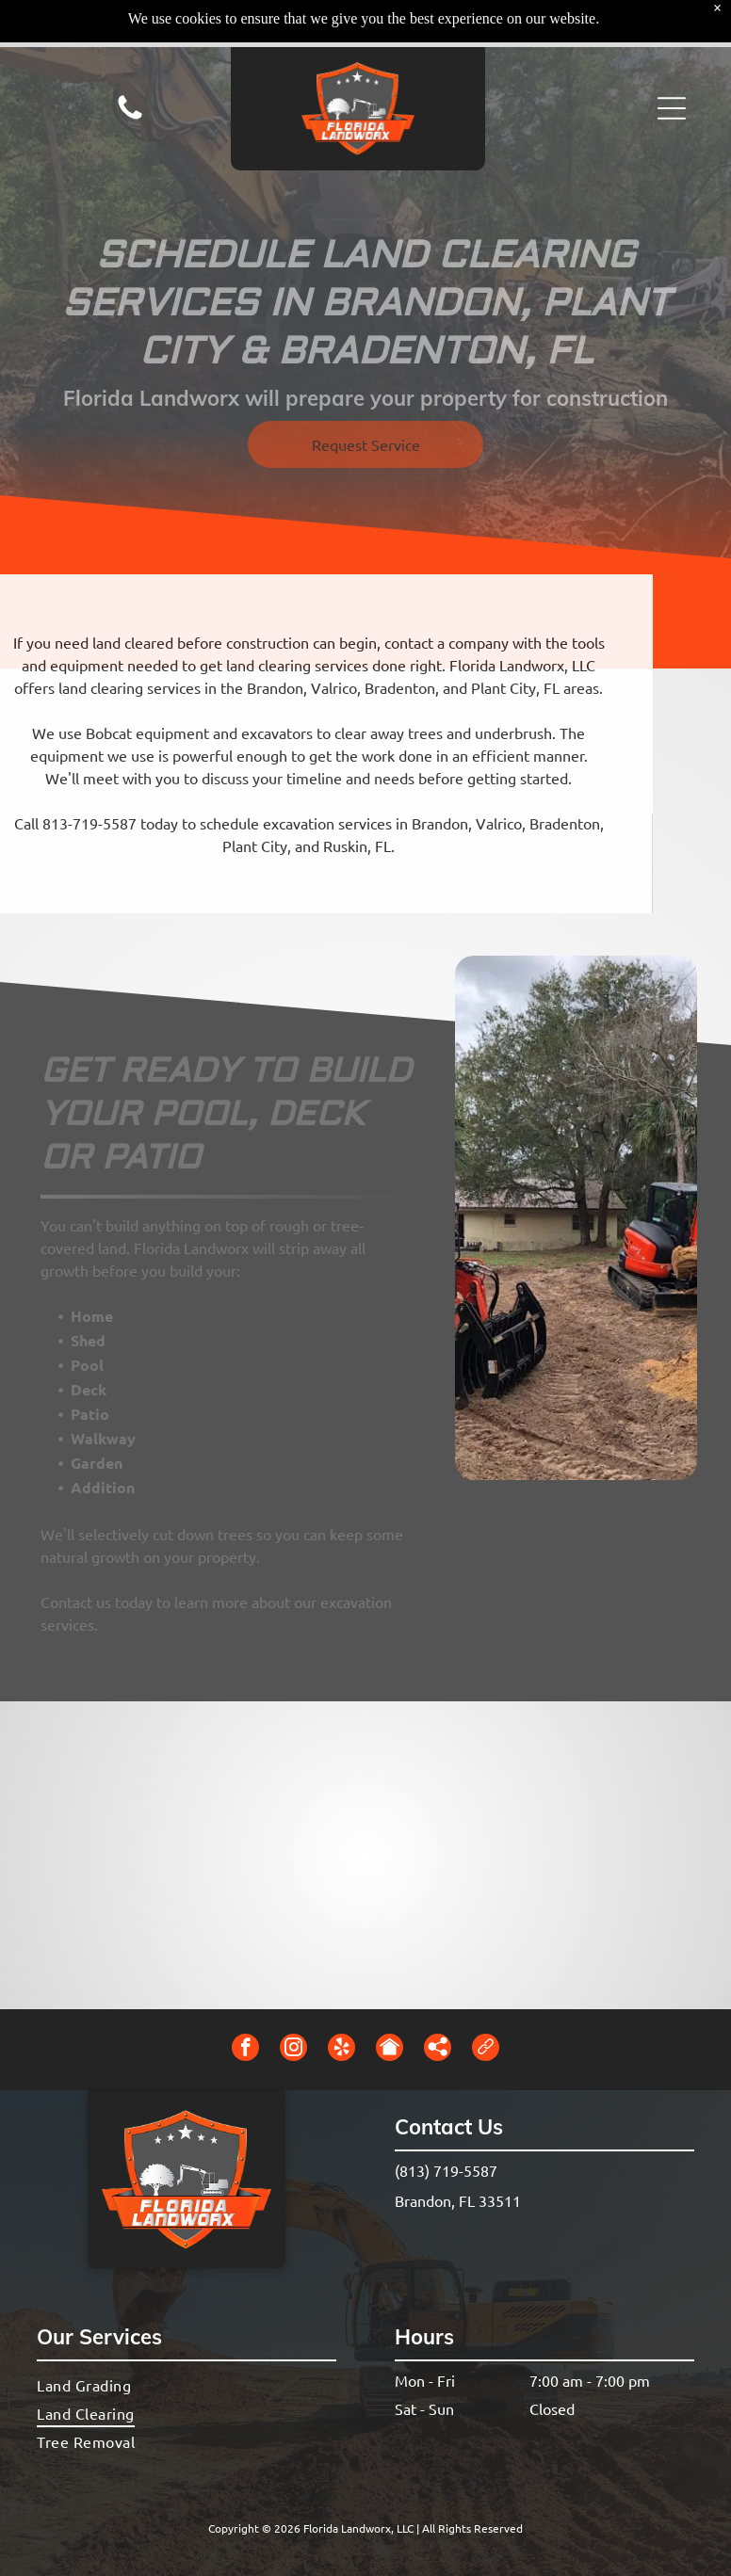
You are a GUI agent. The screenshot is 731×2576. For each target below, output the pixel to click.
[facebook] (245, 2050)
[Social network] (389, 2050)
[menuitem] (186, 2385)
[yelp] (341, 2050)
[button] (672, 61)
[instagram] (293, 2050)
